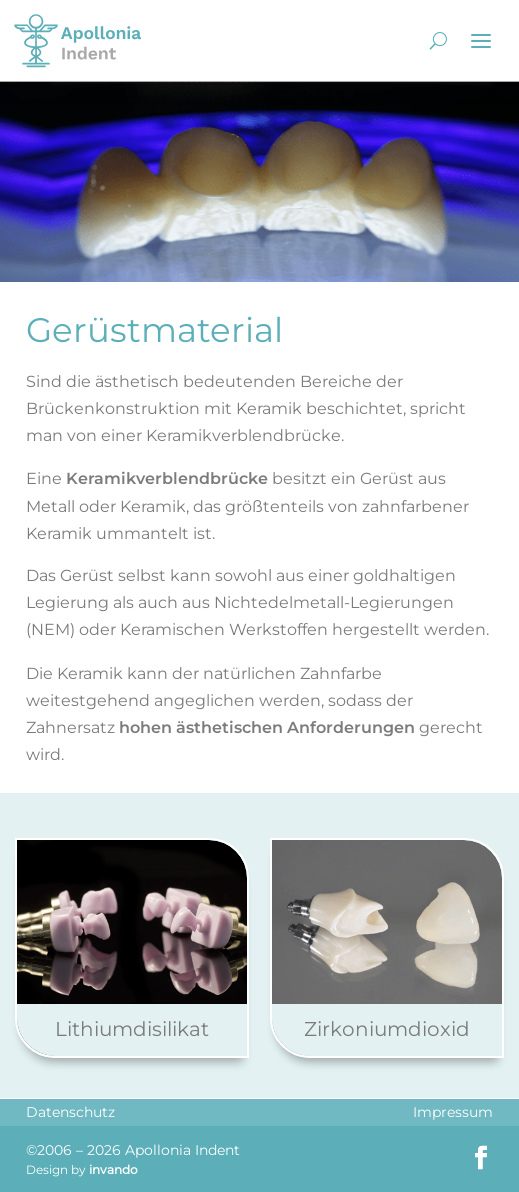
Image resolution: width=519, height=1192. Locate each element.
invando (113, 1169)
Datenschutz (70, 1112)
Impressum (453, 1112)
